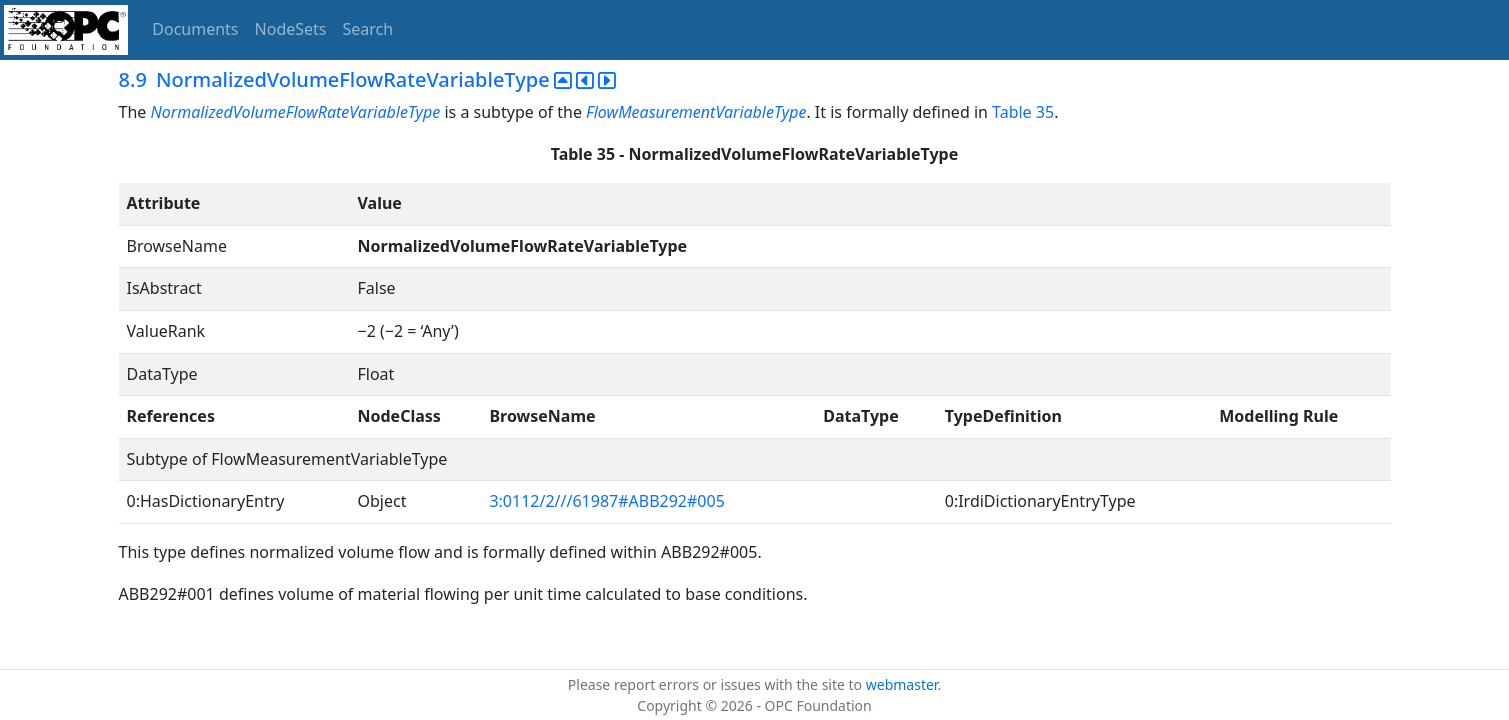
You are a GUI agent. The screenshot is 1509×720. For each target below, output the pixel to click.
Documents (195, 29)
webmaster (902, 684)
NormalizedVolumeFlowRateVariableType (295, 112)
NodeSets (291, 29)
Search (368, 29)
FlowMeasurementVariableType (696, 112)
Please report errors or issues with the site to (717, 684)
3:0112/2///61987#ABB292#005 (606, 501)
